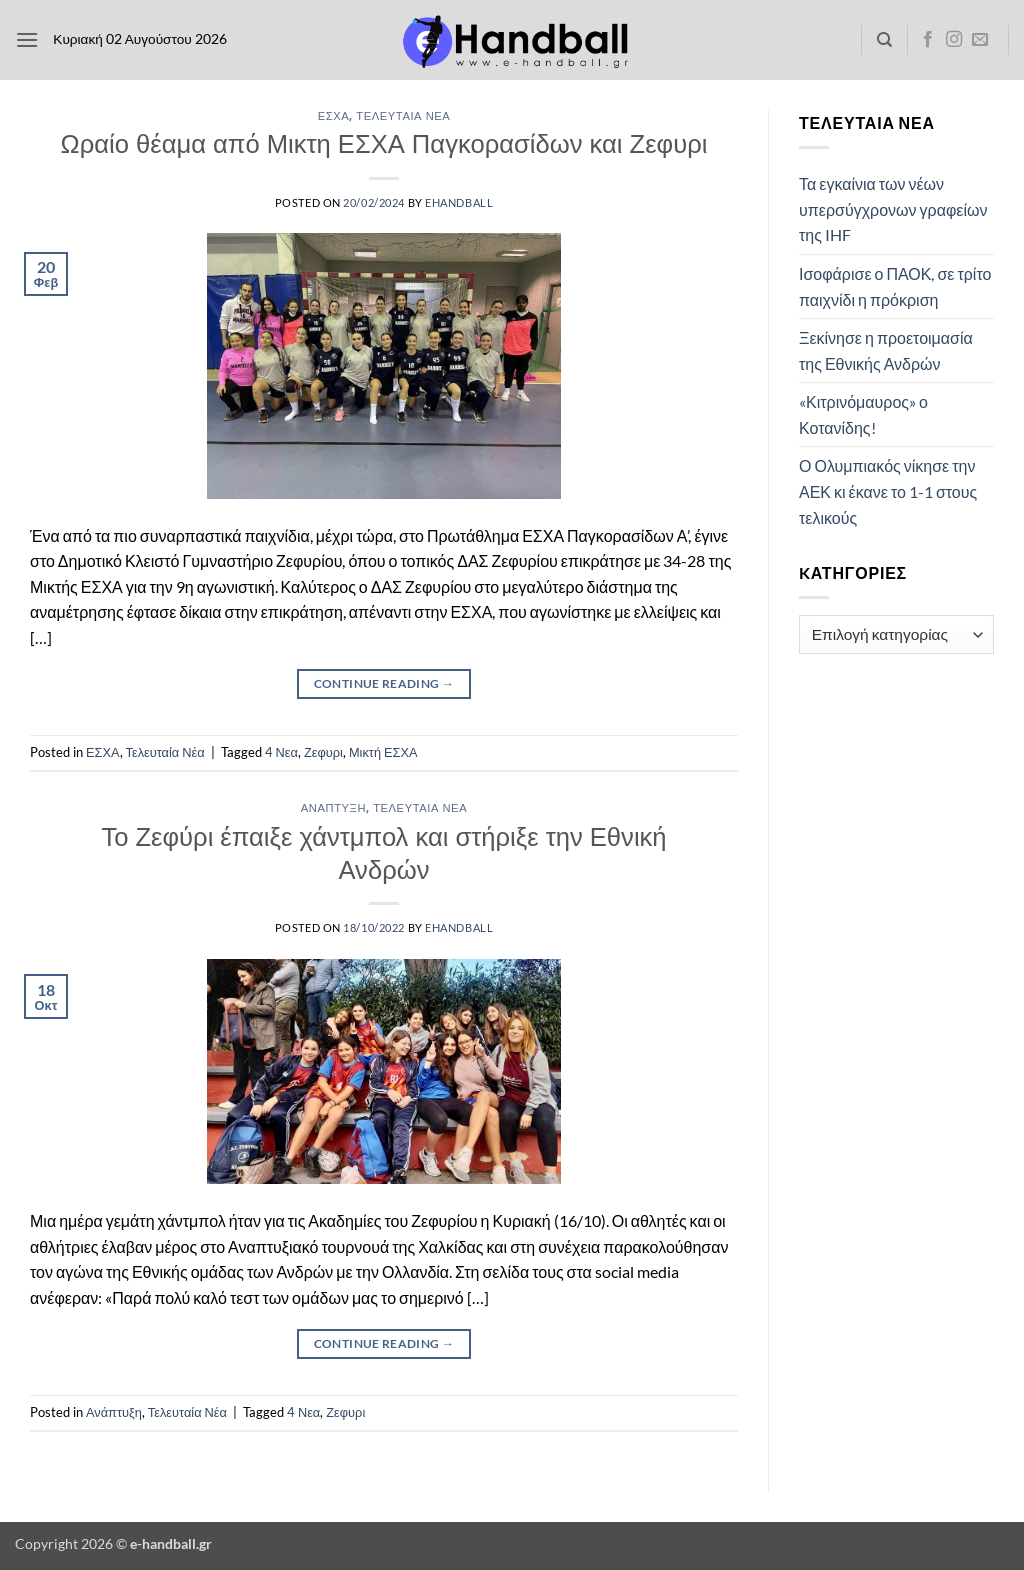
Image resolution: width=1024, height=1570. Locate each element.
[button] (27, 39)
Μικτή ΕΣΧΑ (383, 752)
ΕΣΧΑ (334, 115)
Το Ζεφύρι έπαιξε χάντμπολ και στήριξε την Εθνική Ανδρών (383, 852)
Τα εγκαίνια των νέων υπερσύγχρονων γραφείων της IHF (893, 209)
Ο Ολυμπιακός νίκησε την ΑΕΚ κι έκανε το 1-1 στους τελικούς (888, 491)
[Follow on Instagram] (954, 40)
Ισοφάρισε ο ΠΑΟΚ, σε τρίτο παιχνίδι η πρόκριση (895, 286)
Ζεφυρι (323, 752)
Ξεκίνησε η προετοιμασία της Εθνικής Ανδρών (886, 350)
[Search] (884, 40)
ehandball (459, 202)
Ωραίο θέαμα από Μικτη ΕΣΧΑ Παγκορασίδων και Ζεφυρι (384, 143)
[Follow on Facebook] (928, 40)
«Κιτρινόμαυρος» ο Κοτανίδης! (863, 414)
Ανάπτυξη (333, 807)
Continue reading (384, 683)
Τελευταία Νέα (403, 115)
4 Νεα (281, 752)
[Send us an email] (980, 40)
